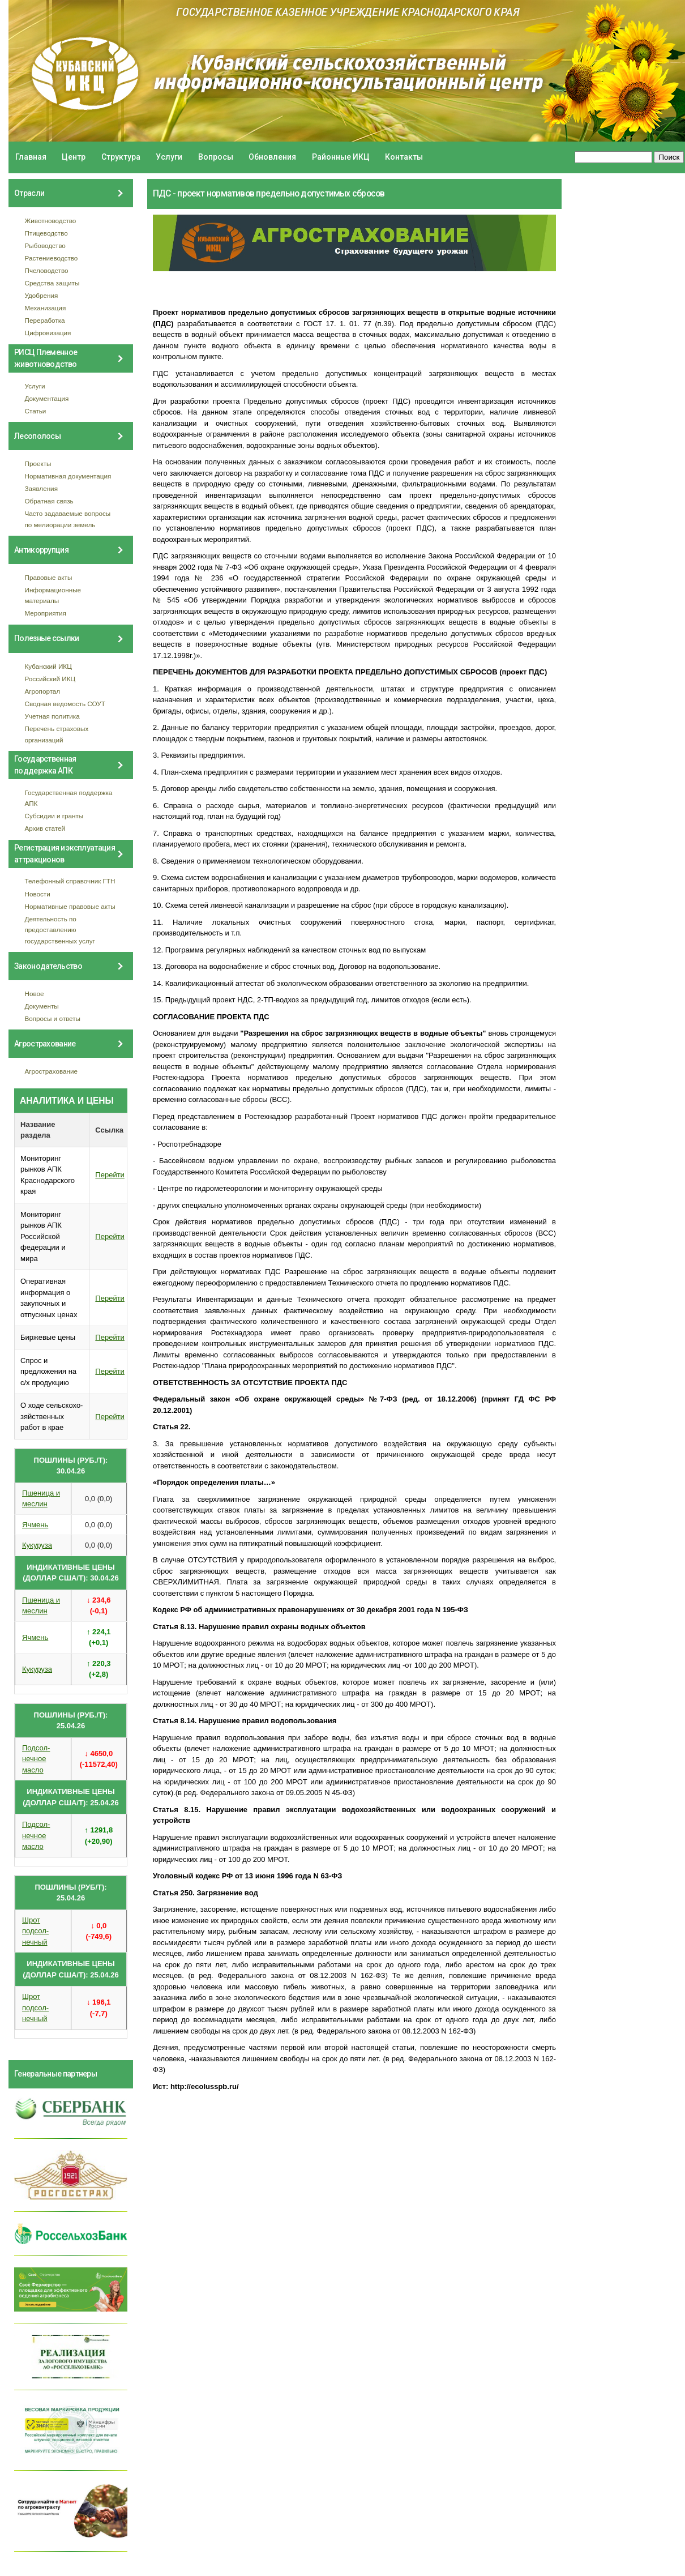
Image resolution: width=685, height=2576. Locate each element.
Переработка (45, 320)
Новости (37, 894)
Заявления (41, 488)
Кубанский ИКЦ (48, 666)
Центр (73, 156)
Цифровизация (48, 332)
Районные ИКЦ (341, 156)
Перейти (110, 1174)
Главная (30, 156)
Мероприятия (45, 613)
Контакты (404, 156)
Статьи (35, 411)
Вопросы (215, 156)
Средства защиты (52, 283)
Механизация (45, 307)
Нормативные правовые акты (70, 906)
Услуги (169, 156)
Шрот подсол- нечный (35, 1931)
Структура (120, 156)
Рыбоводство (45, 245)
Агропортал (43, 691)
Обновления (272, 156)
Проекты (38, 463)
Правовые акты (48, 577)
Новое (34, 993)
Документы (42, 1006)
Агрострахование (51, 1071)
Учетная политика (52, 716)
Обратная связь (49, 501)
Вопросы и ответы (52, 1018)
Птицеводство (46, 233)
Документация (47, 398)
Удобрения (41, 295)
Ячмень (35, 1524)
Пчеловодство (46, 270)
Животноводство (50, 220)
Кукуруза (37, 1545)
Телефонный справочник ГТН (70, 881)
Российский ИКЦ (50, 678)
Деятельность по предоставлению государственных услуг (60, 930)
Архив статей (45, 828)
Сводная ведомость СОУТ (65, 703)
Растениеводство (51, 258)
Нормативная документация (68, 476)
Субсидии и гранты (54, 815)
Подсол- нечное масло (36, 1759)
